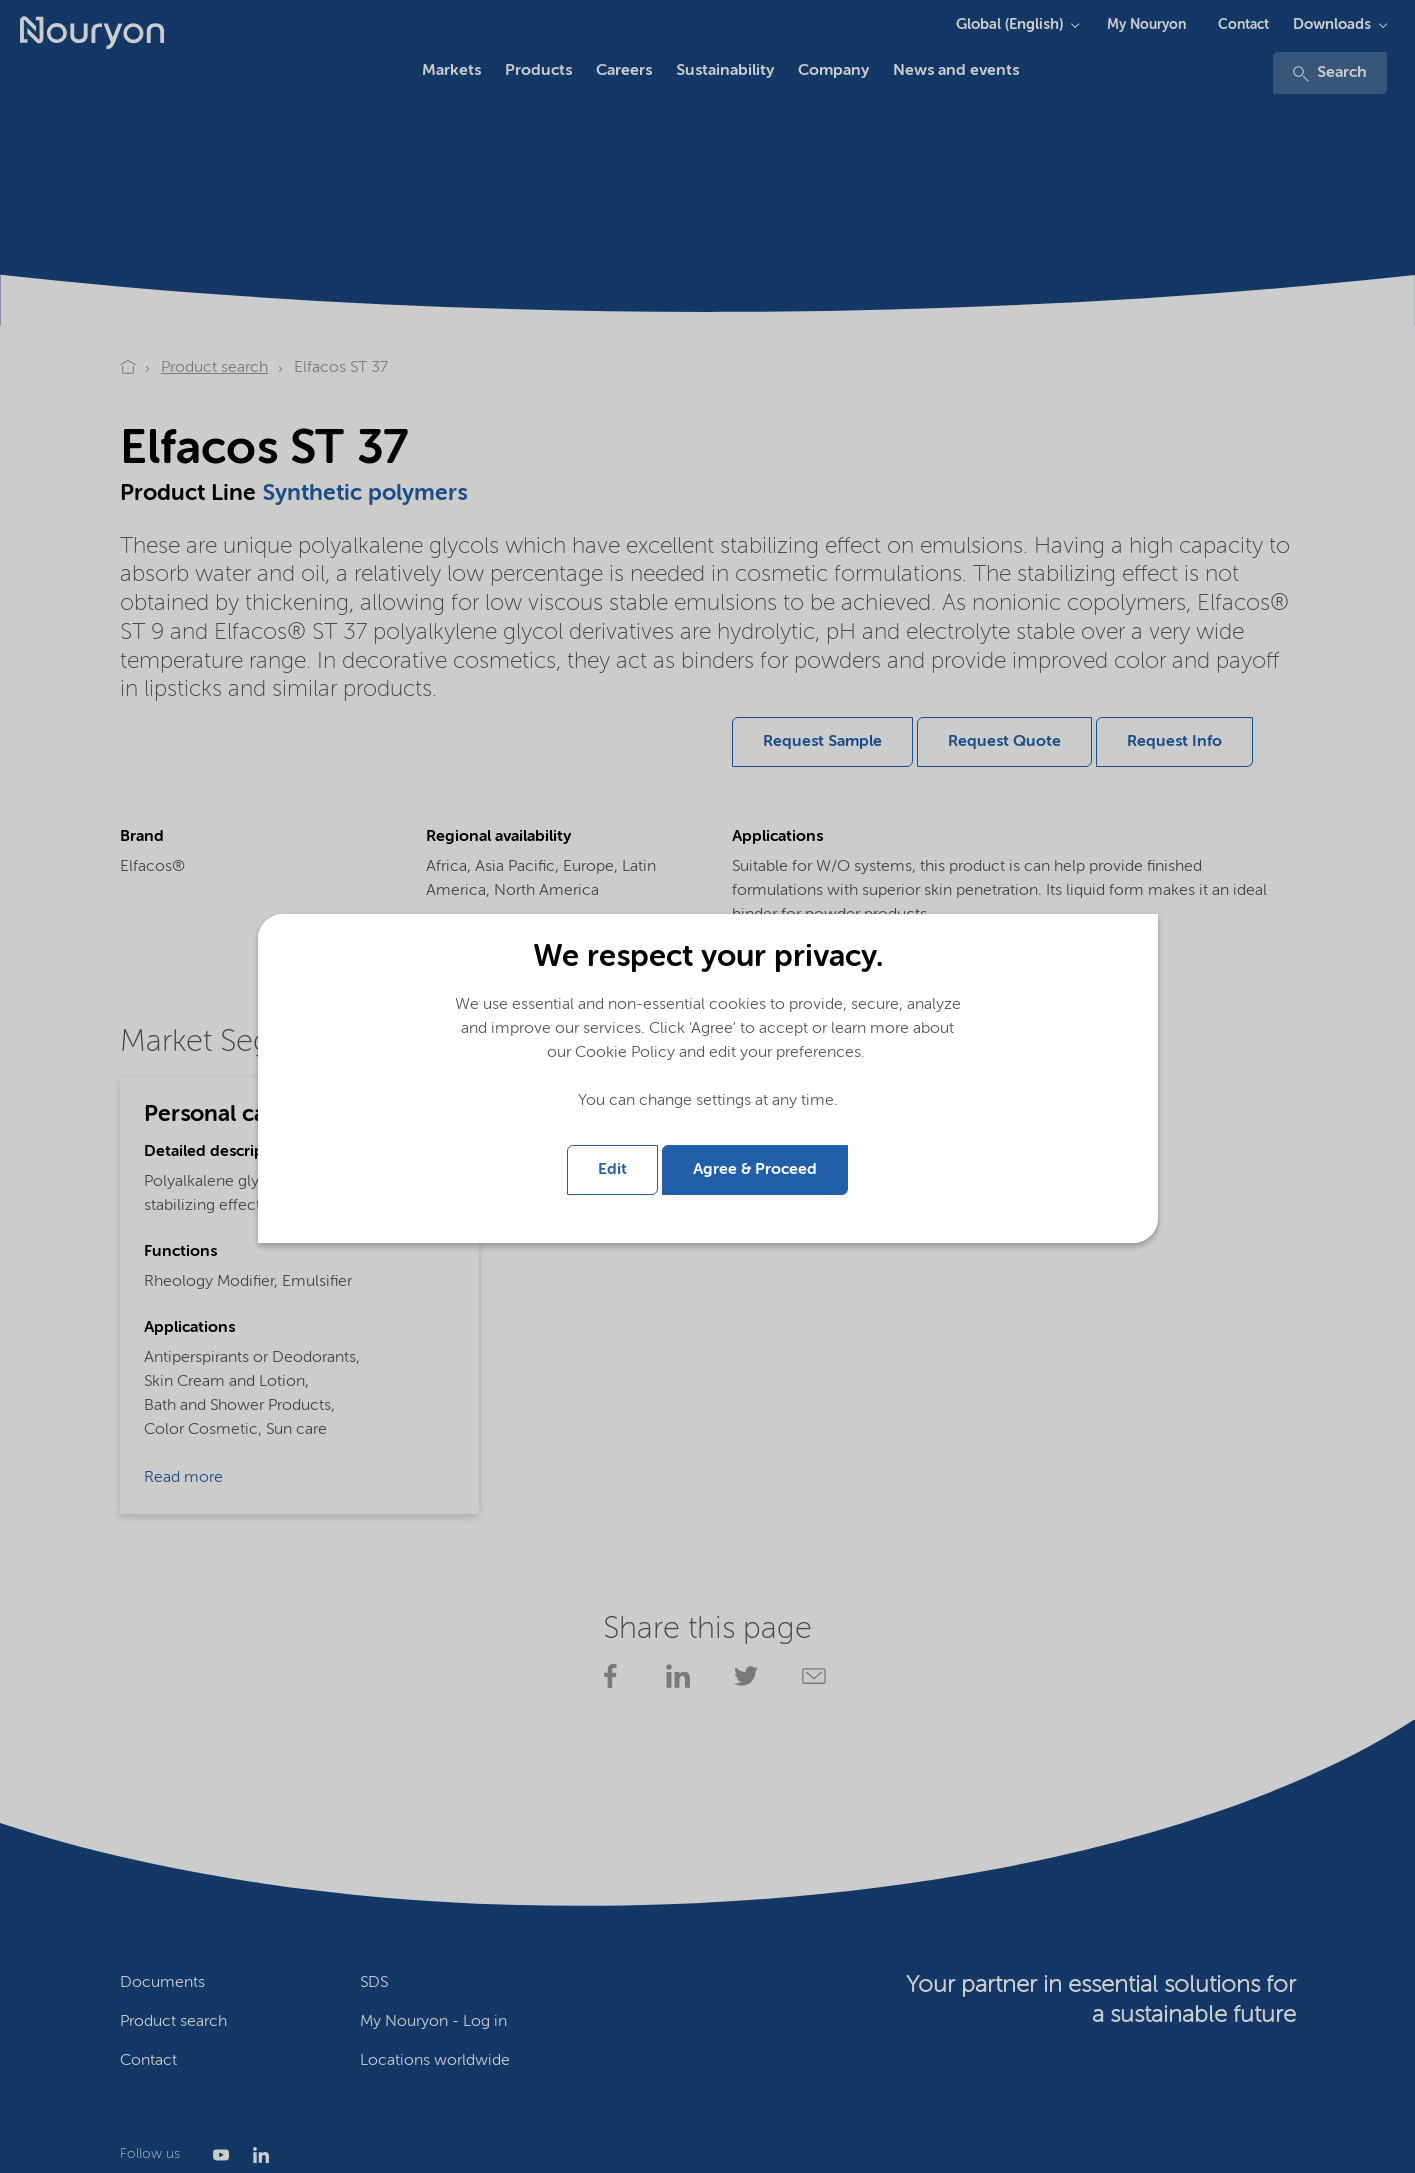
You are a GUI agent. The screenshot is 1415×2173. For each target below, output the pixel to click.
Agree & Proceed (755, 1170)
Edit (612, 1170)
